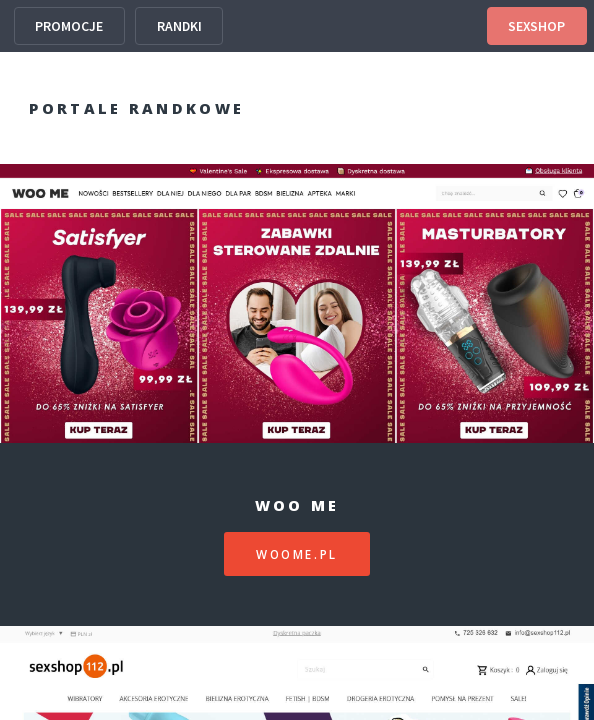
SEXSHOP (536, 26)
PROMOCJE (69, 26)
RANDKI (179, 26)
